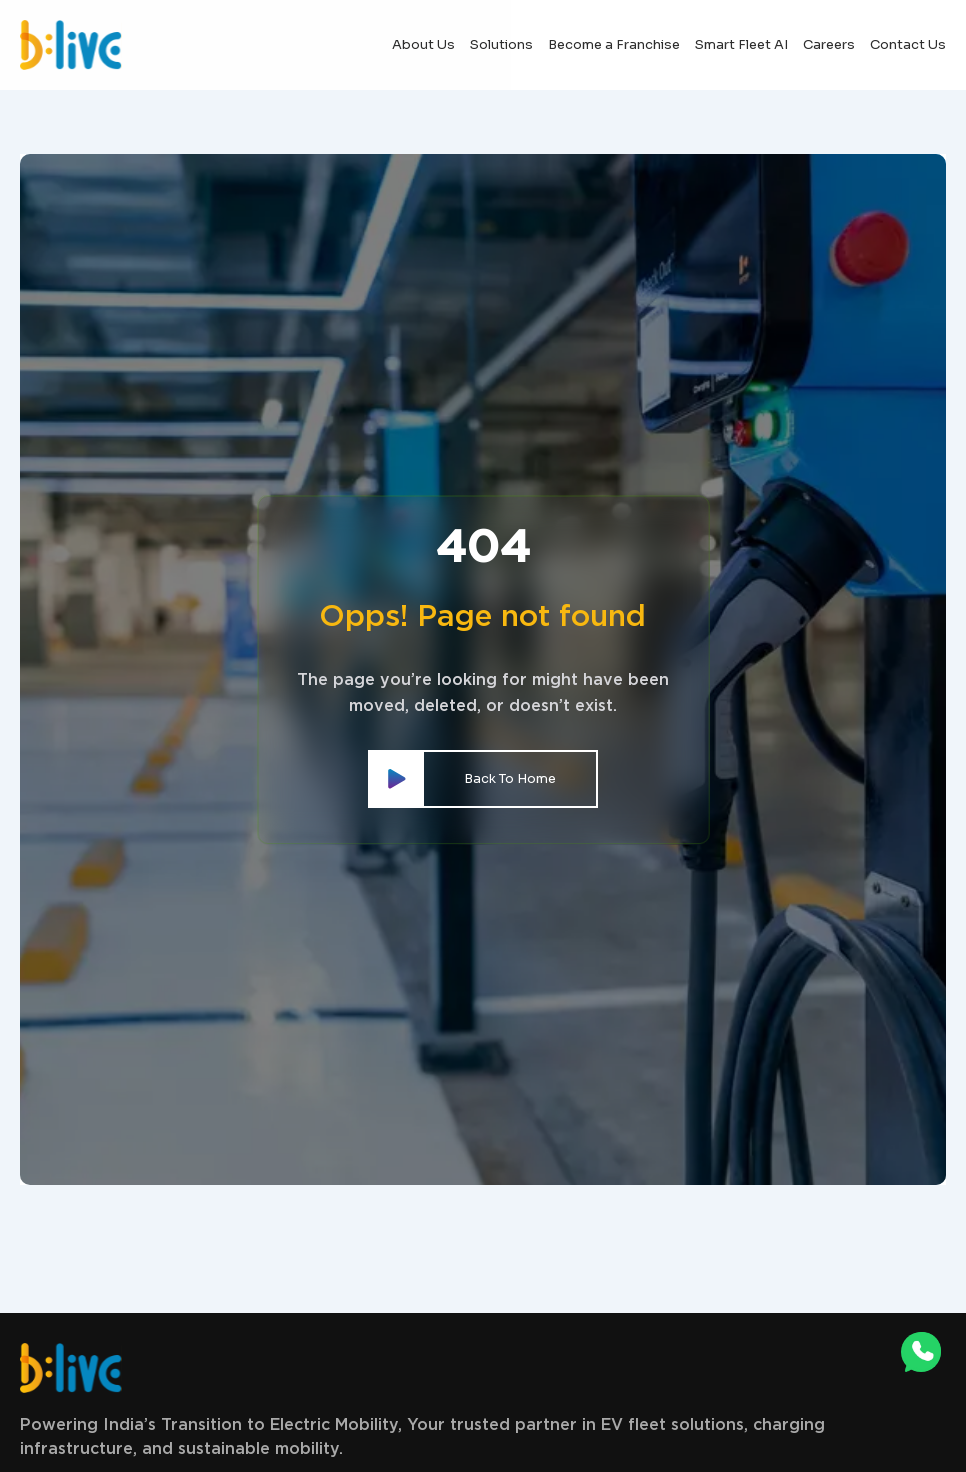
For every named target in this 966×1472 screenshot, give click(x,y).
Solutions (501, 44)
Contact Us (908, 44)
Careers (829, 44)
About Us (423, 44)
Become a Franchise (614, 44)
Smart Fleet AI (741, 44)
